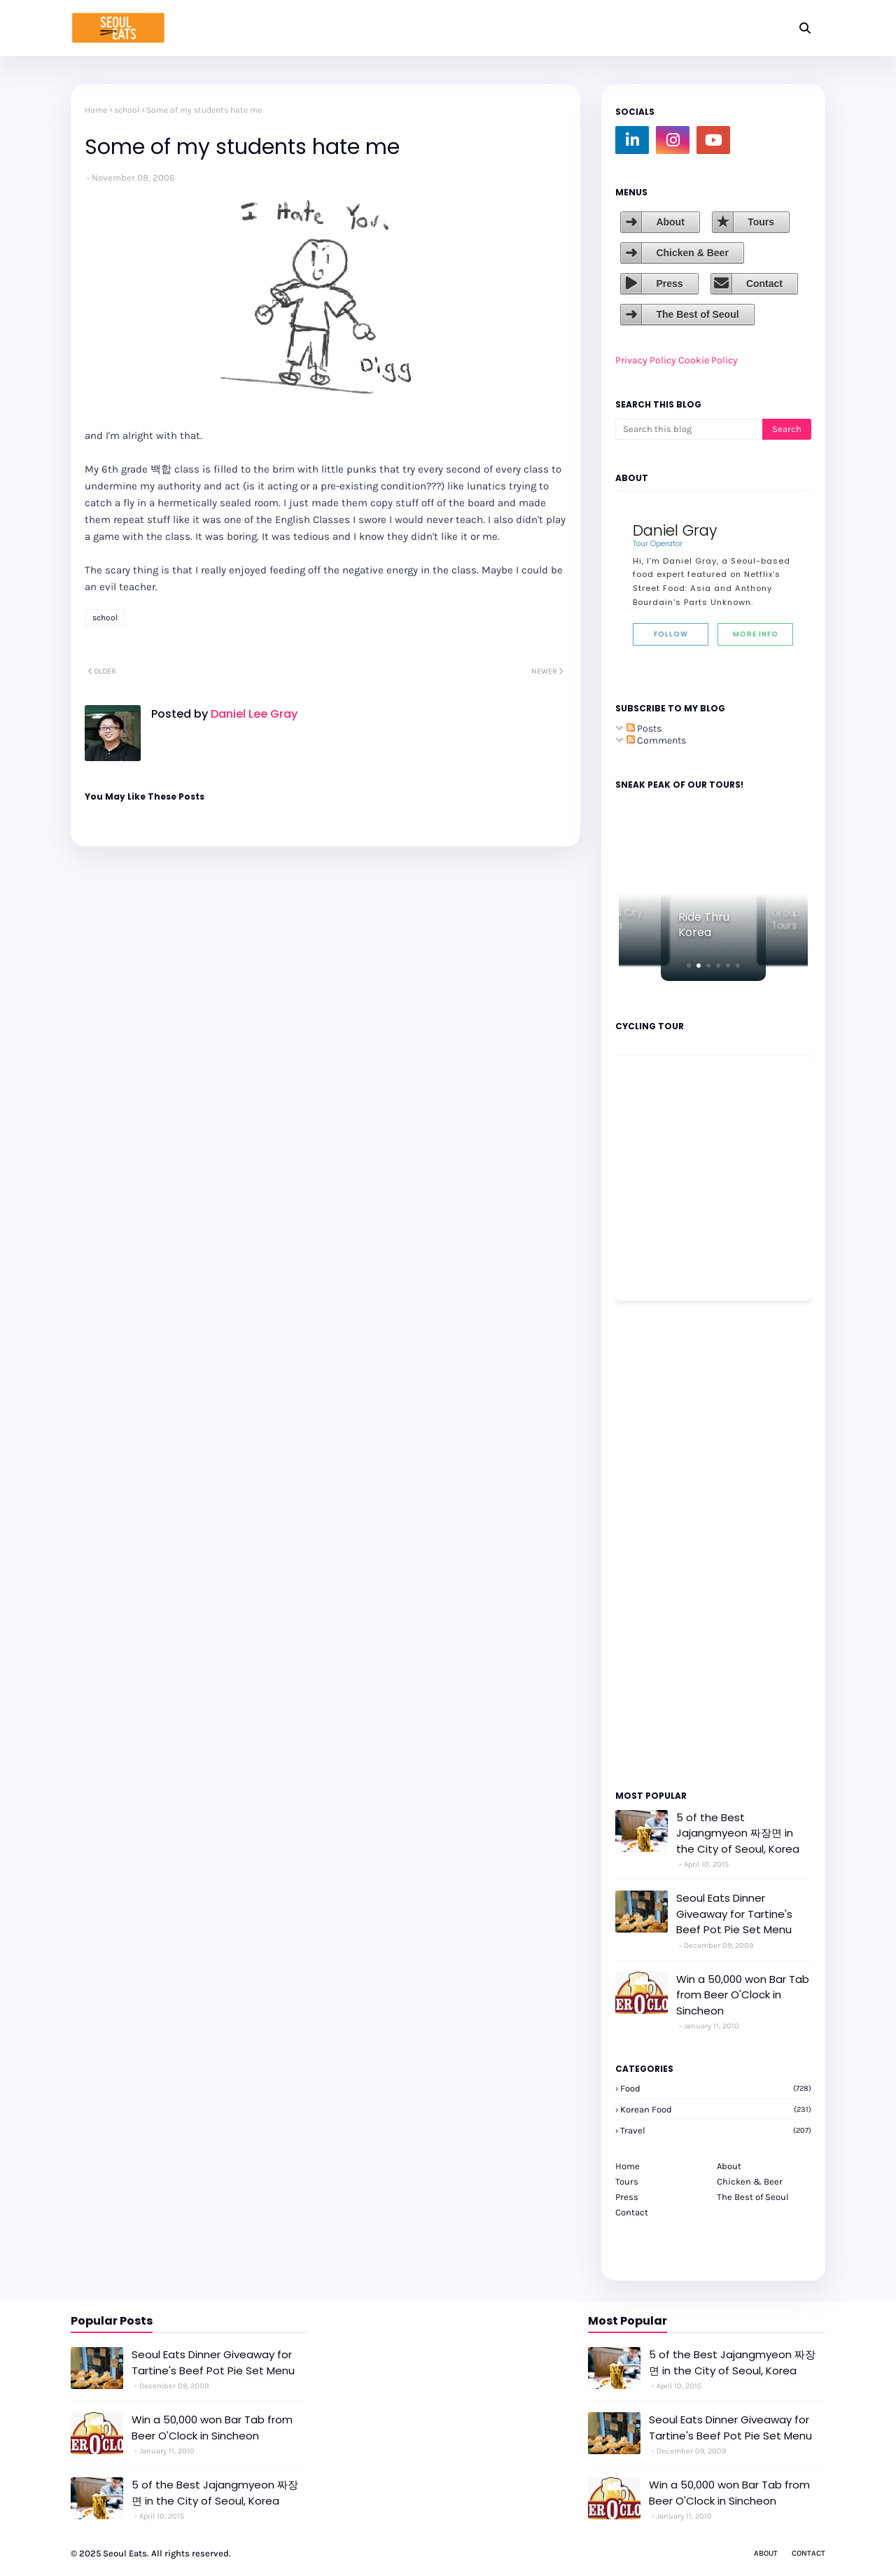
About (670, 222)
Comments (656, 740)
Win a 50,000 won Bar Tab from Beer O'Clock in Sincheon (742, 1995)
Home (96, 110)
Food (715, 2088)
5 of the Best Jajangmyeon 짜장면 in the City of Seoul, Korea (737, 1833)
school (126, 110)
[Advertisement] (657, 1545)
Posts (644, 728)
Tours (761, 222)
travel (715, 2130)
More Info (755, 634)
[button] (689, 965)
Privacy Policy (645, 360)
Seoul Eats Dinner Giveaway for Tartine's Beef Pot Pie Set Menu (734, 1914)
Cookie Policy (708, 360)
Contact (764, 283)
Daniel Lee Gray (253, 714)
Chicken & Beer (692, 252)
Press (669, 283)
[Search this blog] (688, 429)
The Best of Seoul (697, 314)
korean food (715, 2109)
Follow (671, 634)
